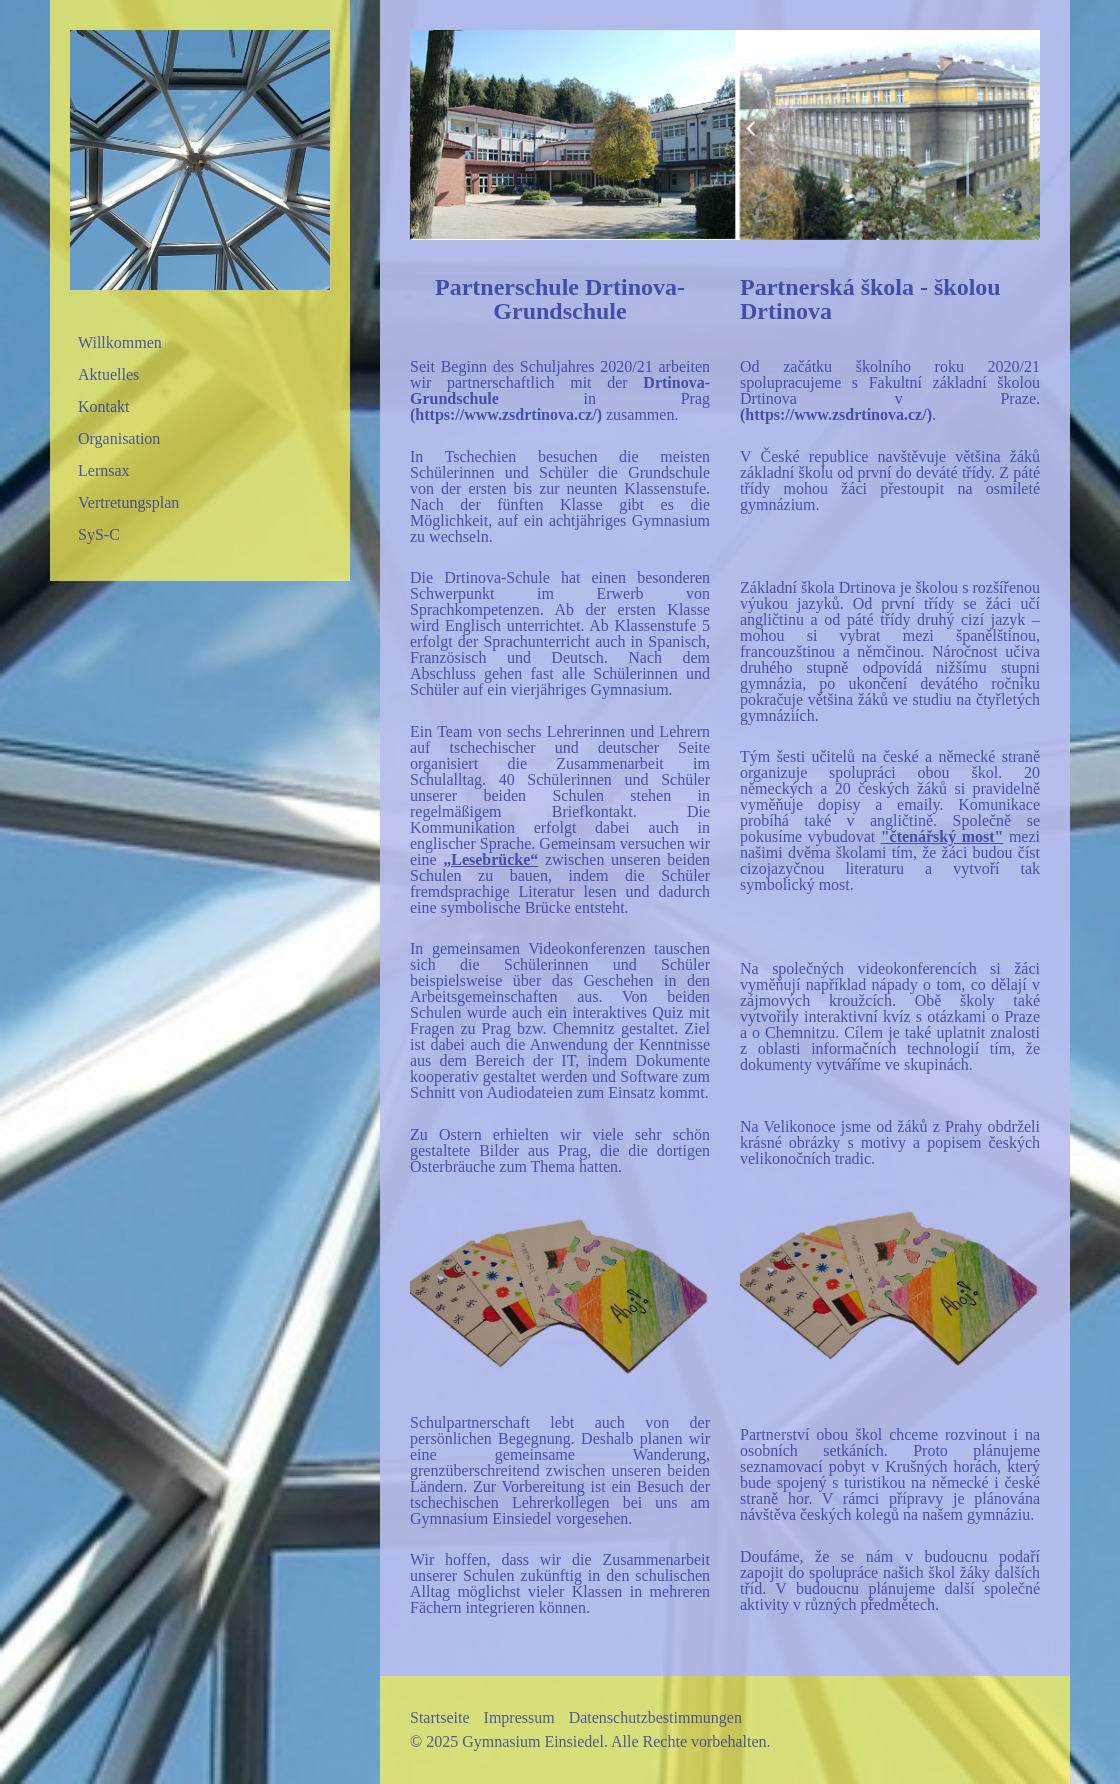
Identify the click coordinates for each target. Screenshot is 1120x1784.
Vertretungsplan (128, 502)
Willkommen (120, 342)
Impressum (519, 1717)
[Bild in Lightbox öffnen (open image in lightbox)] (725, 135)
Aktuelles (108, 374)
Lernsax (104, 470)
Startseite (440, 1717)
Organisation (119, 438)
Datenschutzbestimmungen (655, 1717)
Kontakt (104, 406)
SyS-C (99, 534)
